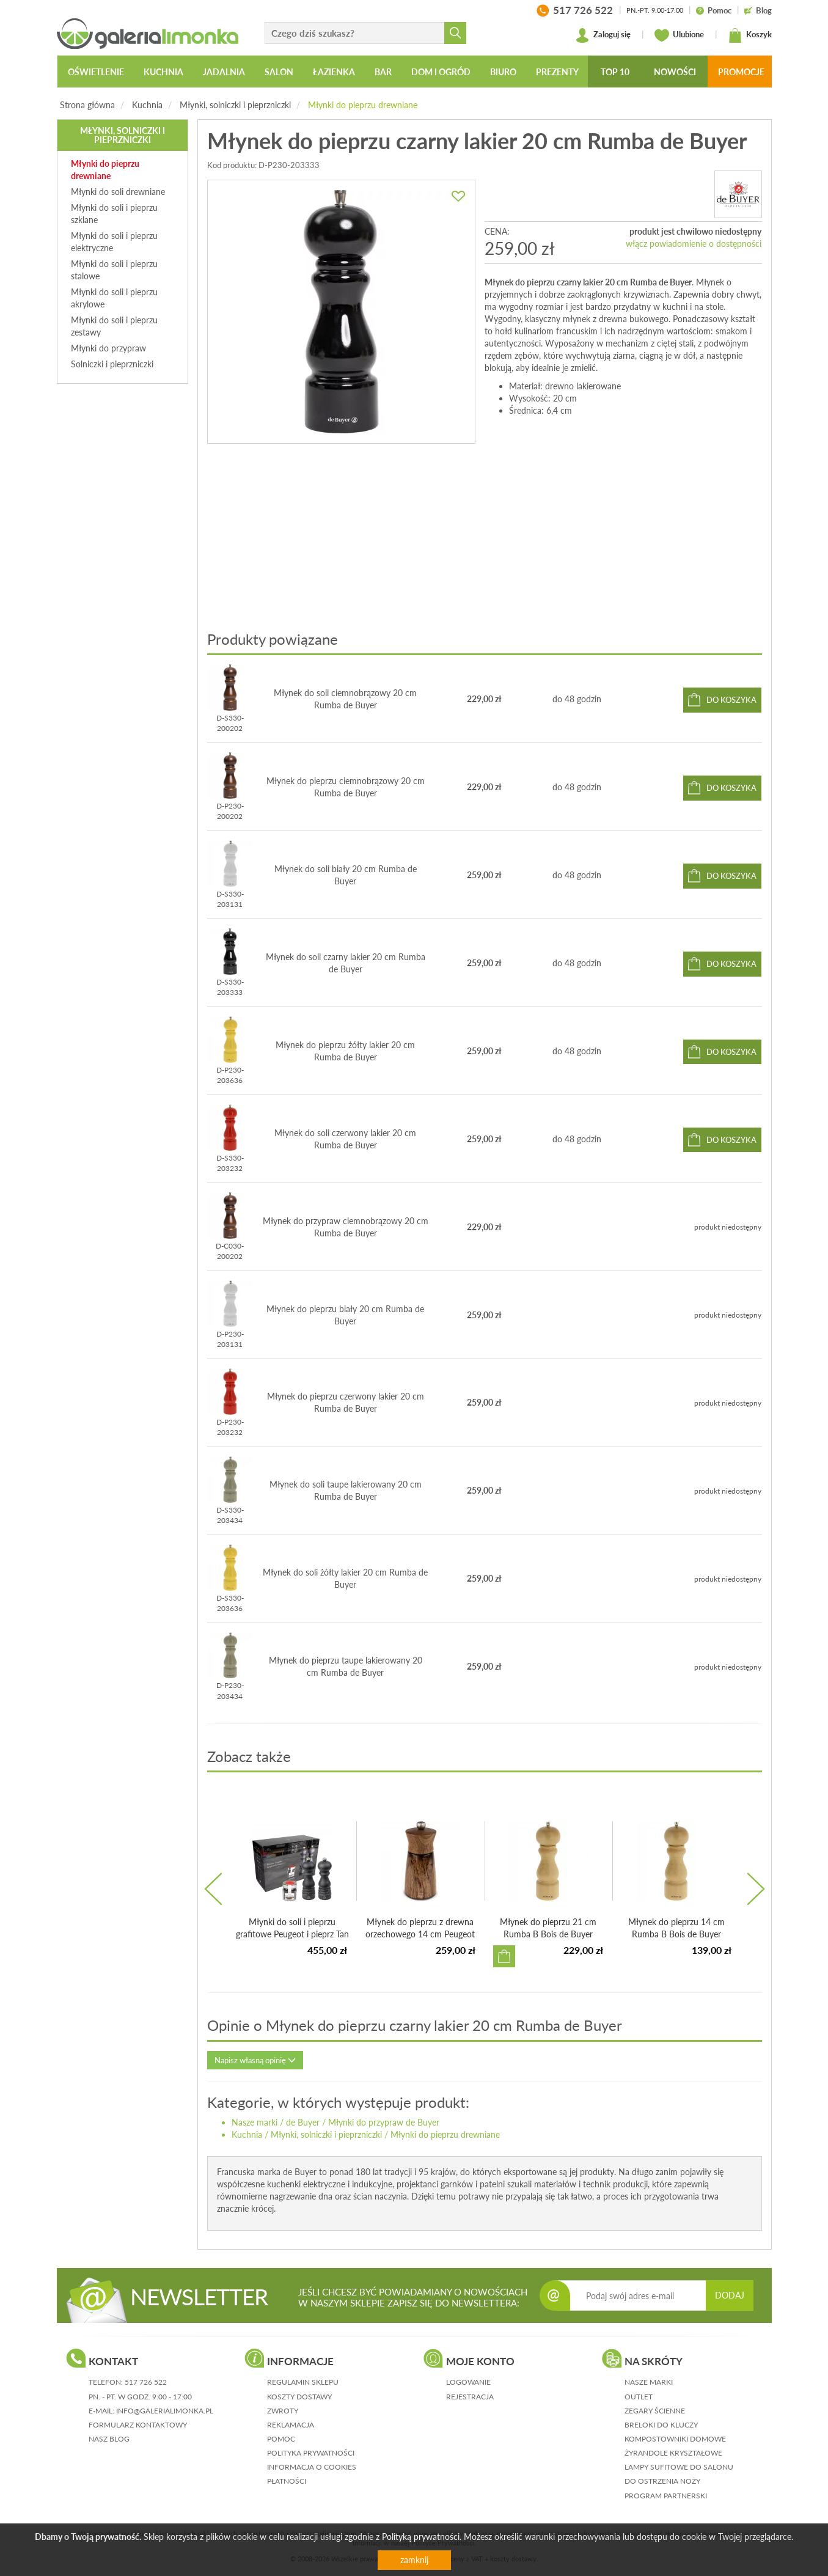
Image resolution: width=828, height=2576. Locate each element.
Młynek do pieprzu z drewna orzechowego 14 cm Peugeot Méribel (420, 1934)
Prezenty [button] (557, 72)
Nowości (675, 72)
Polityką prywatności (421, 2536)
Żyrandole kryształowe (673, 2452)
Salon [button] (279, 72)
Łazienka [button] (334, 72)
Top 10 (615, 72)
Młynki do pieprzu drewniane (362, 105)
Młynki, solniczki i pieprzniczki (235, 105)
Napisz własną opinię (255, 2060)
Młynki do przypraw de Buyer (383, 2122)
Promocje (741, 72)
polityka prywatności (310, 2452)
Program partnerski (666, 2495)
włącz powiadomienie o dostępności (693, 243)
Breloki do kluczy (661, 2424)
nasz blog (109, 2438)
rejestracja (470, 2396)
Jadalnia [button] (224, 72)
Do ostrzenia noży (662, 2481)
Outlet (639, 2396)
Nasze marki (254, 2122)
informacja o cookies (311, 2466)
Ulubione (679, 35)
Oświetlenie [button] (96, 72)
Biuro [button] (503, 72)
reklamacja (290, 2424)
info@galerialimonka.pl (164, 2410)
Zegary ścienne (655, 2410)
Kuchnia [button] (163, 72)
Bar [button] (383, 72)
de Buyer (303, 2122)
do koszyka (731, 700)
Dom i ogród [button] (441, 72)
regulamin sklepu (303, 2382)
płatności (286, 2481)
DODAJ (729, 2295)
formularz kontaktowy (138, 2424)
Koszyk (750, 35)
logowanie (468, 2382)
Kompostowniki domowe (675, 2438)
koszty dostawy (299, 2396)
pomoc (281, 2438)
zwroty (282, 2410)
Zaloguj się (603, 35)
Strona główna (87, 105)
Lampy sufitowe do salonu (679, 2466)
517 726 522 (146, 2382)
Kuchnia (147, 105)
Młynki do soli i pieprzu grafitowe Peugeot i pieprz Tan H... (292, 1934)
